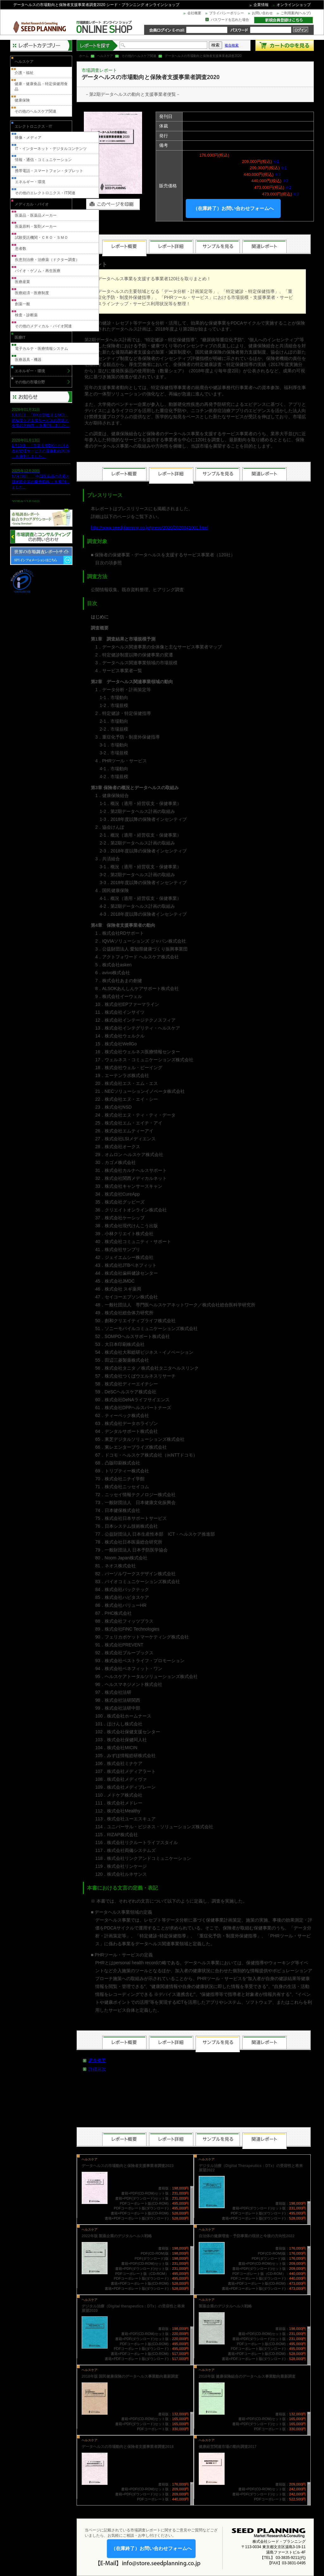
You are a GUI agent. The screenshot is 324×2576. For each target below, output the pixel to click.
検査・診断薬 (26, 315)
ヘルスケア (105, 56)
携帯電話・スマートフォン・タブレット (49, 171)
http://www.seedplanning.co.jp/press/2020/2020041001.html (149, 527)
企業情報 (261, 5)
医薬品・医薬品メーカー (36, 215)
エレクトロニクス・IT (33, 126)
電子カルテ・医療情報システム (41, 348)
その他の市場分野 (30, 382)
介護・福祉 (24, 73)
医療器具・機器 (28, 359)
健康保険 (22, 100)
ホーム (84, 56)
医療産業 (22, 282)
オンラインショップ (294, 5)
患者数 (20, 248)
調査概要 (97, 2060)
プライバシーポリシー (226, 13)
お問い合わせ (262, 13)
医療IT (20, 337)
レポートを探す (97, 45)
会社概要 (194, 13)
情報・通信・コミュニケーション (43, 160)
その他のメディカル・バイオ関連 (43, 326)
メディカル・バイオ (32, 204)
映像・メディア (28, 137)
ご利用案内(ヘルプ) (296, 13)
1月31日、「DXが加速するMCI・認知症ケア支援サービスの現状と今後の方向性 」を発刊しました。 (41, 420)
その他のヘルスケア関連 (139, 56)
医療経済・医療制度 (32, 293)
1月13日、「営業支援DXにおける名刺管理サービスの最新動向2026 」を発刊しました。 (41, 451)
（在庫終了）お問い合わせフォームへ (233, 208)
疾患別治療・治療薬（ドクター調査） (47, 259)
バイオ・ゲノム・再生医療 (37, 271)
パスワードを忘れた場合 (230, 20)
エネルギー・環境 (30, 182)
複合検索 (232, 45)
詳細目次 (97, 2068)
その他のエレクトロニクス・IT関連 (45, 193)
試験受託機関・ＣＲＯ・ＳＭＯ (41, 237)
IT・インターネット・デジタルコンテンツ (51, 148)
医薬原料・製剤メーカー (36, 226)
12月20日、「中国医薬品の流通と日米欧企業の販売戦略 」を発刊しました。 (41, 481)
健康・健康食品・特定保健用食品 (41, 86)
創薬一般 (22, 304)
